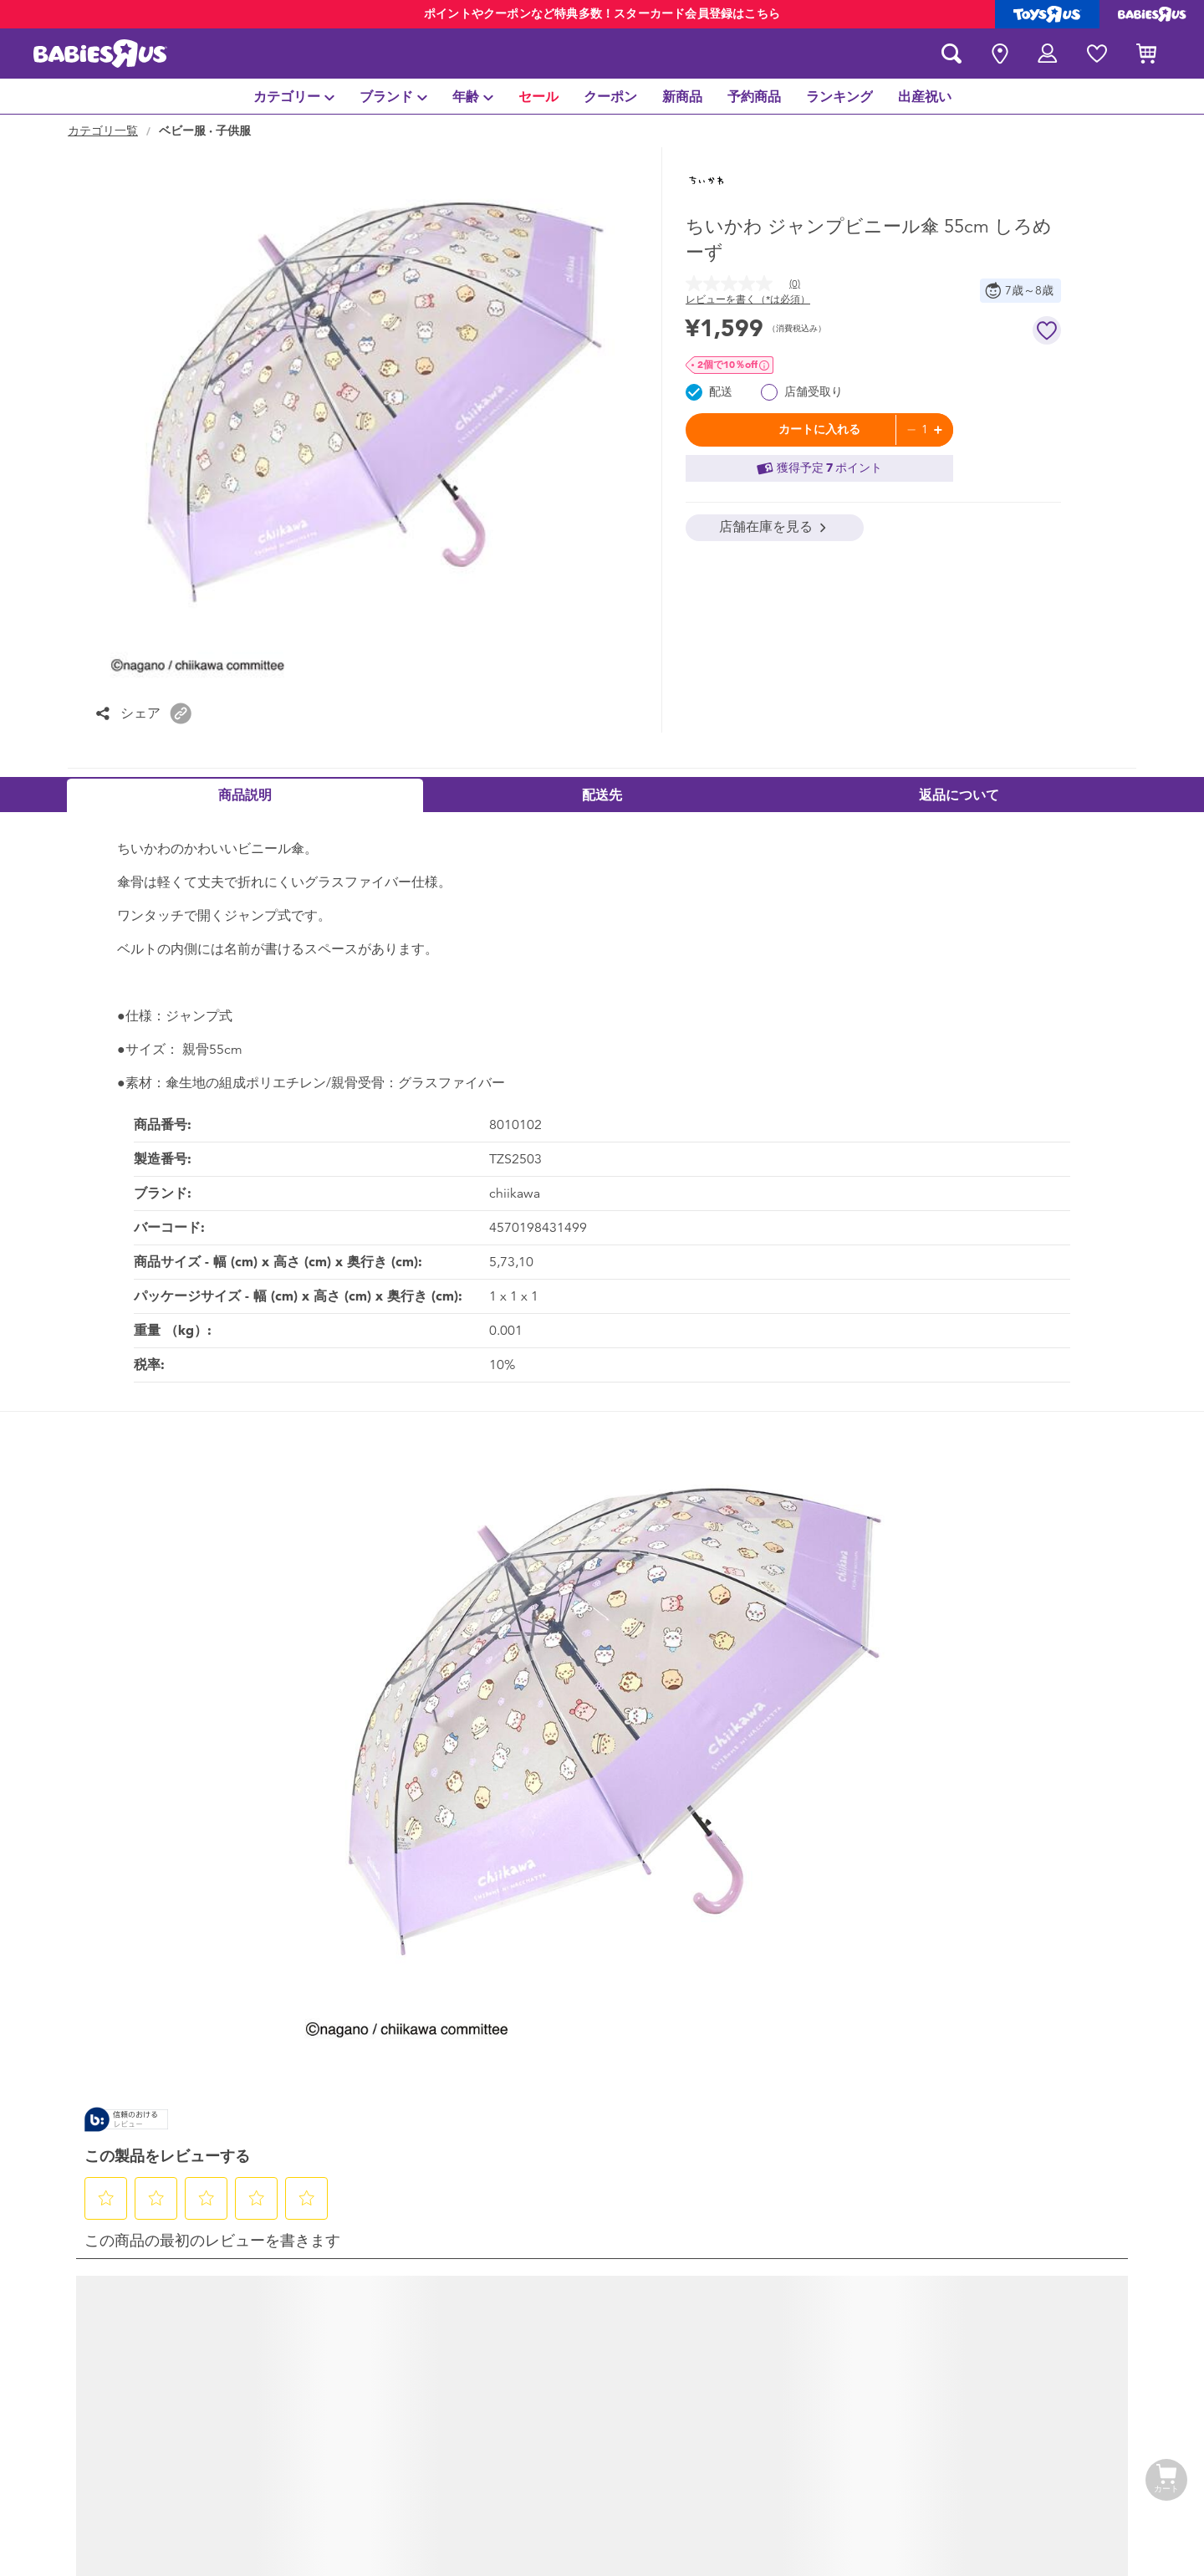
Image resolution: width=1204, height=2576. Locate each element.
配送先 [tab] (602, 795)
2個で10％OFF (727, 365)
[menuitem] (294, 96)
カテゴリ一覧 (103, 131)
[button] (180, 713)
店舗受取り (813, 392)
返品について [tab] (959, 795)
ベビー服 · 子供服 (205, 131)
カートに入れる (819, 429)
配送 (720, 392)
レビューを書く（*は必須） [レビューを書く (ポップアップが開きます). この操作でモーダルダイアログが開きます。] (748, 299)
